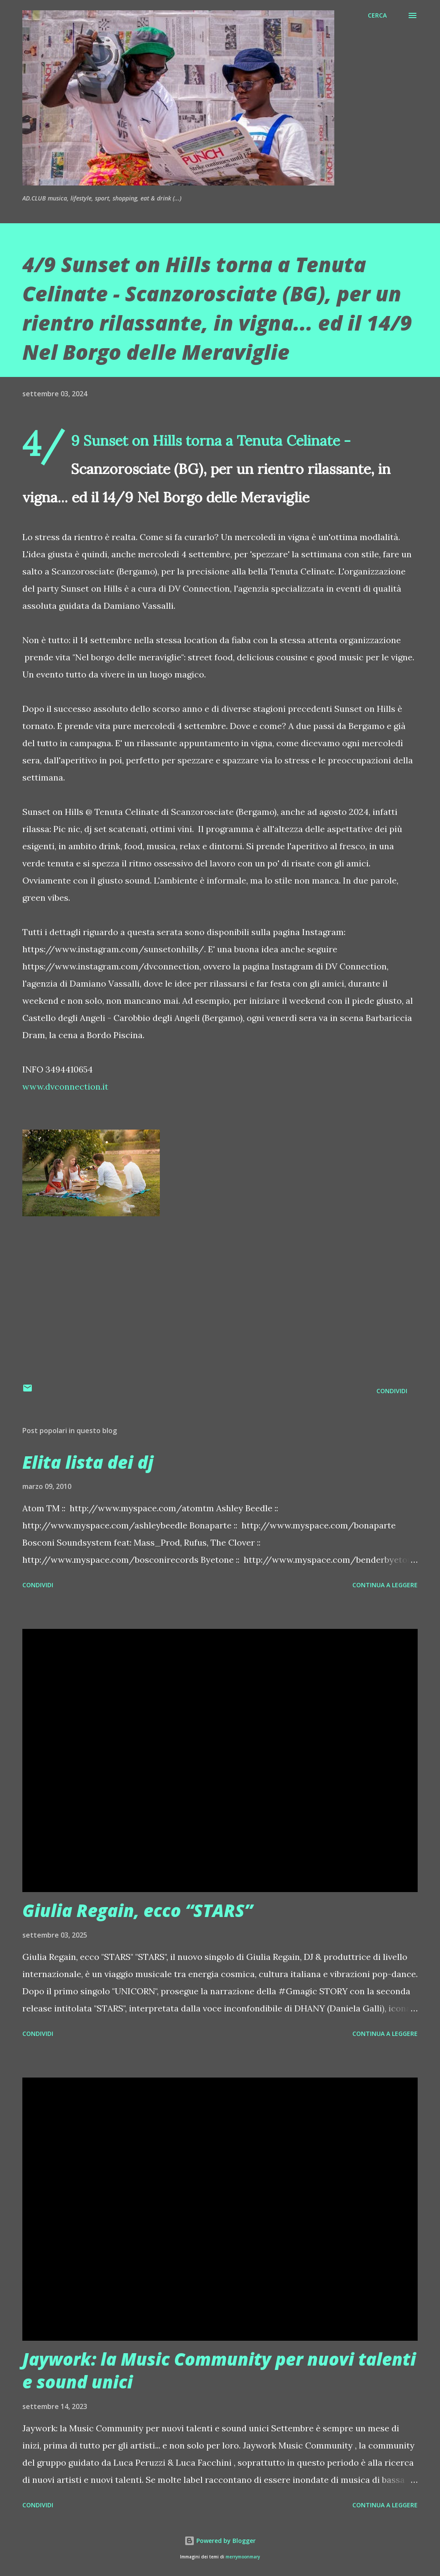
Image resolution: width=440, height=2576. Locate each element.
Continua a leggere (385, 1585)
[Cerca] (377, 15)
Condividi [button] (391, 1391)
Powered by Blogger (220, 2541)
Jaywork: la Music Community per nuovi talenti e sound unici (219, 2370)
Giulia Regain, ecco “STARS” (137, 1910)
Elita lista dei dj (87, 1462)
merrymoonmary (243, 2557)
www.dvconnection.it (65, 1086)
